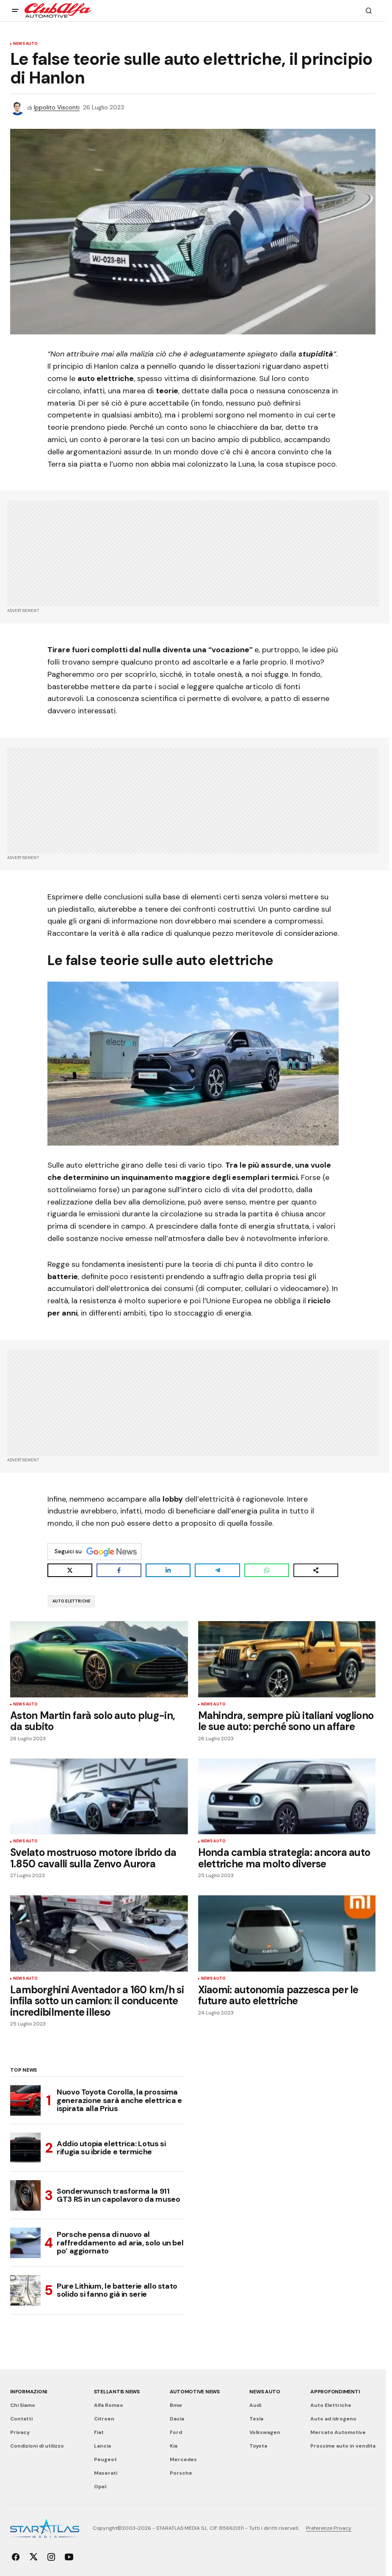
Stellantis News (117, 2391)
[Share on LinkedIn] (168, 1570)
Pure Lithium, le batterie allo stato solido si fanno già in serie (117, 2290)
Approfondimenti (334, 2391)
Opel (100, 2486)
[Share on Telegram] (217, 1570)
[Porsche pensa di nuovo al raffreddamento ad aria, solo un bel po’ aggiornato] (25, 2243)
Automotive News (195, 2391)
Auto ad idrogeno (333, 2418)
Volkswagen (264, 2432)
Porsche (181, 2473)
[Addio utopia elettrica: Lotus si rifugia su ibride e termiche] (25, 2148)
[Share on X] (69, 1570)
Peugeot (105, 2459)
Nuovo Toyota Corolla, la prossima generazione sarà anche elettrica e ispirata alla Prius (119, 2100)
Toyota (258, 2445)
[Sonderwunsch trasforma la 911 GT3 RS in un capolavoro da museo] (25, 2195)
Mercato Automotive (338, 2432)
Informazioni (28, 2391)
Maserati (105, 2473)
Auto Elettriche (71, 1601)
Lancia (102, 2445)
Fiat (99, 2432)
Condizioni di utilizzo (37, 2445)
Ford (176, 2432)
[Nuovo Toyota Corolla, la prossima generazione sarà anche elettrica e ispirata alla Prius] (25, 2100)
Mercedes (183, 2459)
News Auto (25, 44)
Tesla (256, 2418)
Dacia (177, 2418)
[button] (15, 11)
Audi (255, 2405)
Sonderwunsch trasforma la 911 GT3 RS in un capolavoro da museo (118, 2195)
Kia (173, 2445)
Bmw (176, 2405)
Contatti (21, 2418)
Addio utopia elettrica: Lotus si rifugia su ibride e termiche (111, 2148)
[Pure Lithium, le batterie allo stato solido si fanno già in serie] (25, 2290)
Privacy (20, 2432)
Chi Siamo (22, 2405)
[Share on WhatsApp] (266, 1570)
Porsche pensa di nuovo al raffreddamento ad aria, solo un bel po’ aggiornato (120, 2242)
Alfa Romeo (108, 2405)
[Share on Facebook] (119, 1570)
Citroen (104, 2418)
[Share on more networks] (315, 1570)
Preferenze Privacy (328, 2528)
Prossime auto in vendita (342, 2445)
